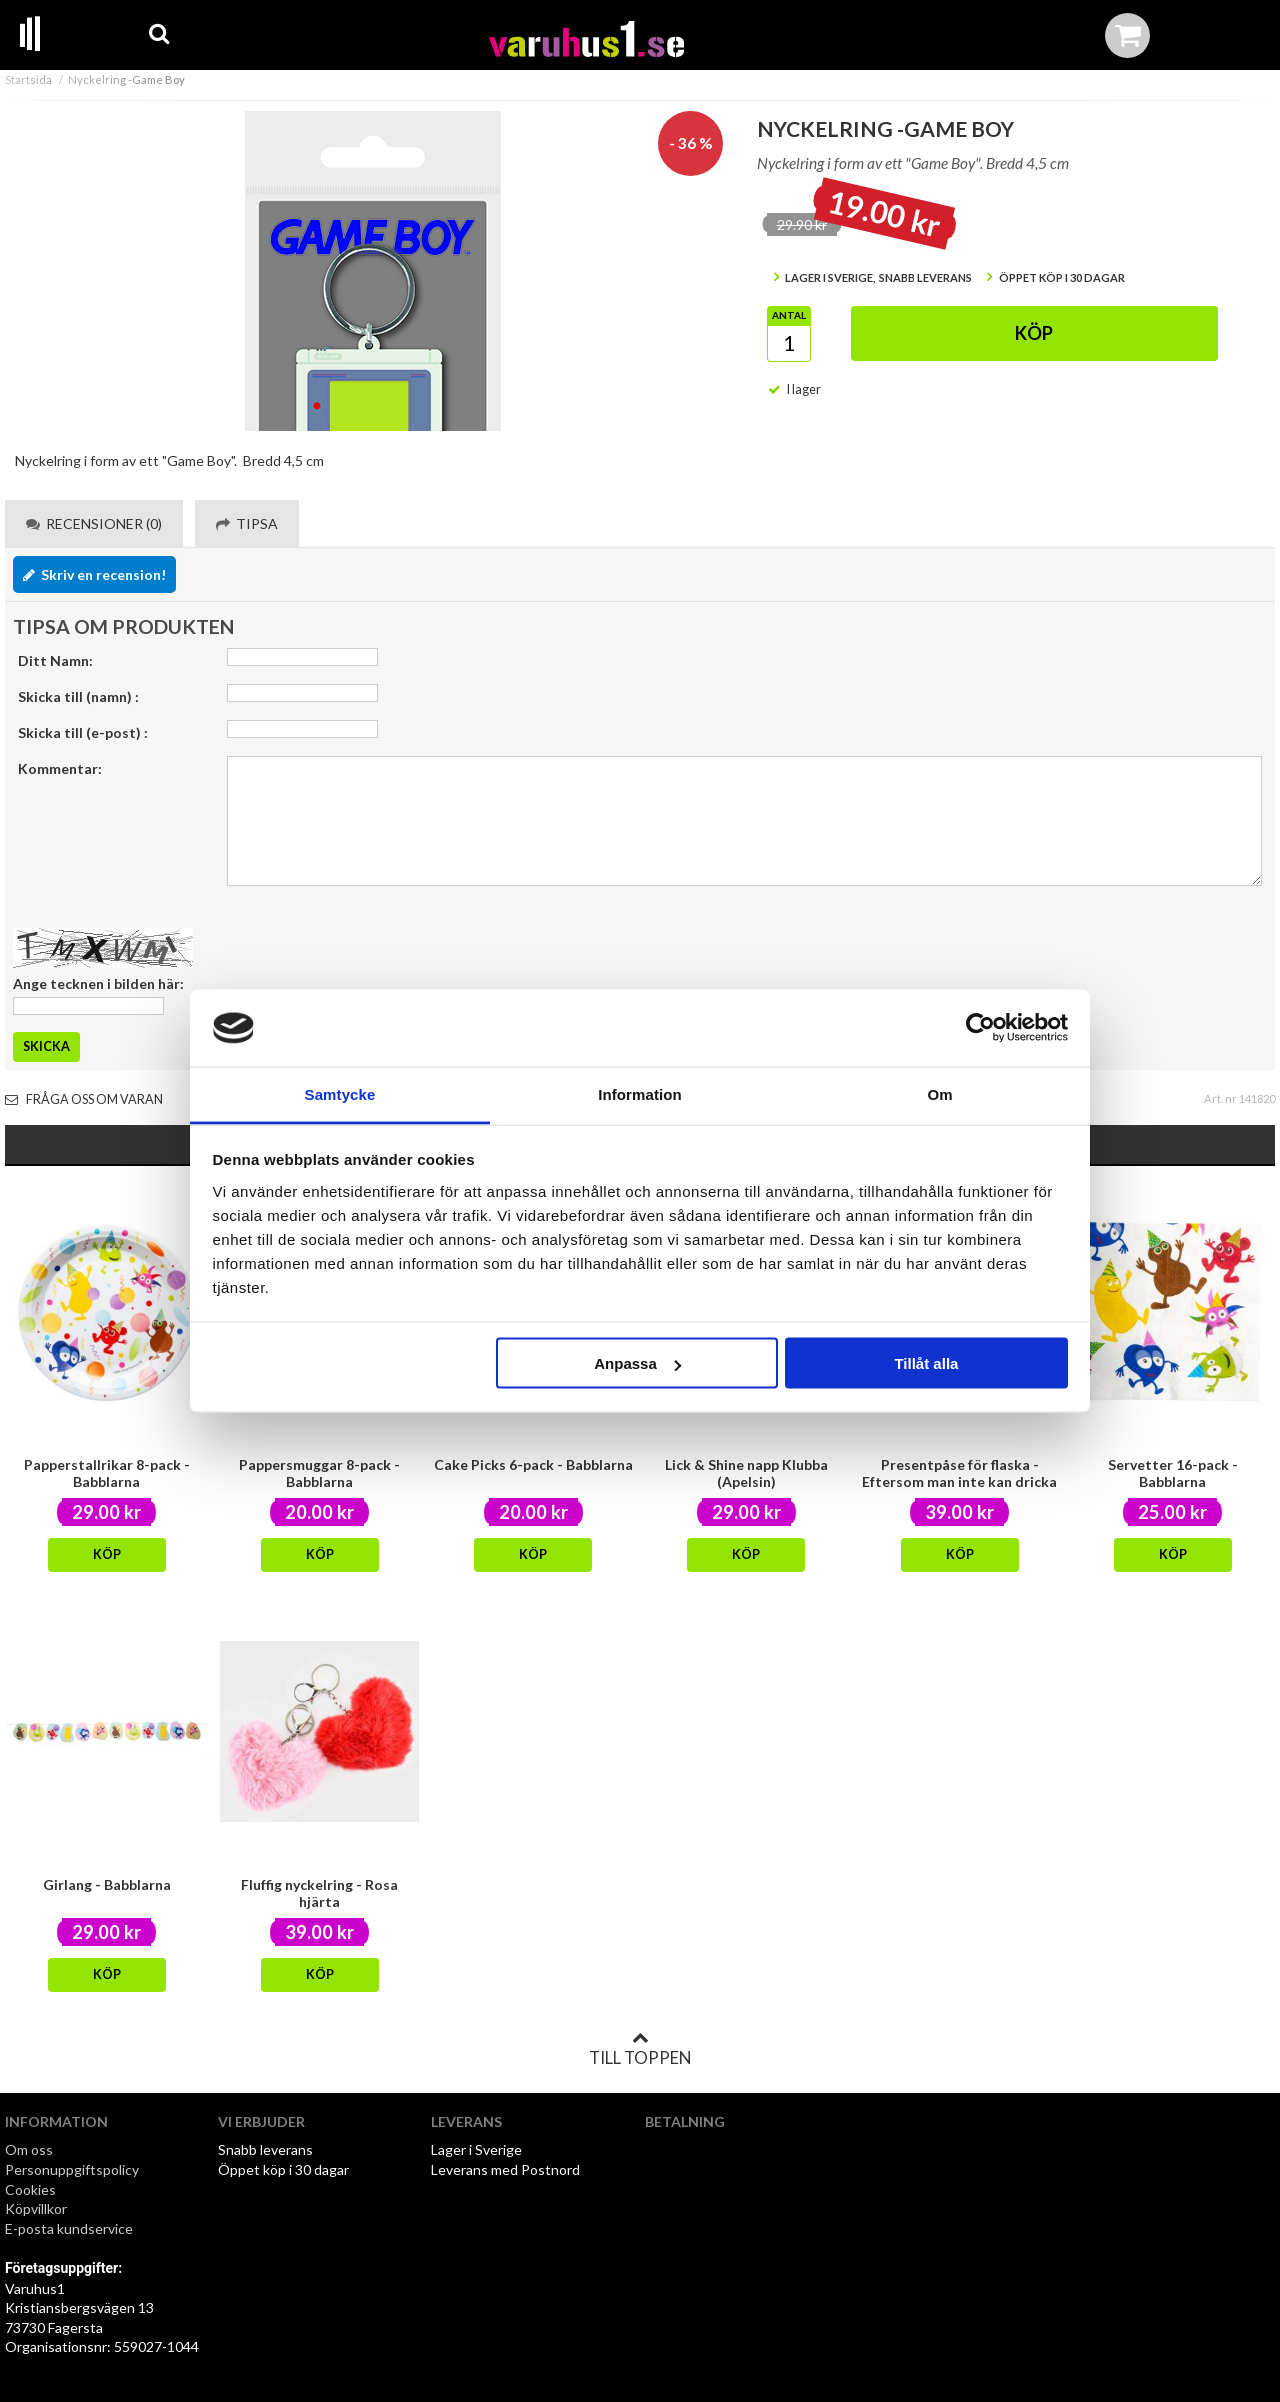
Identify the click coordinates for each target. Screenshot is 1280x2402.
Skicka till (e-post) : (83, 732)
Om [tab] (939, 1093)
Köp (1034, 333)
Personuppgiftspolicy (72, 2169)
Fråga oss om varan (84, 1099)
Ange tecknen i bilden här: (98, 983)
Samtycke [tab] (340, 1093)
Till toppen (640, 2049)
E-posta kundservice (70, 2228)
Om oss (29, 2149)
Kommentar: (60, 768)
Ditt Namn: (55, 660)
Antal (789, 315)
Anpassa (637, 1363)
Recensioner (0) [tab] (94, 523)
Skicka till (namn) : (78, 696)
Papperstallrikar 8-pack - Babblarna (107, 1473)
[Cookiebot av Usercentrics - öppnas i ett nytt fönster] (980, 1028)
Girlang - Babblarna (107, 1884)
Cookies (30, 2189)
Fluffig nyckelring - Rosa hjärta (319, 1893)
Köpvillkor (36, 2208)
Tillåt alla (926, 1363)
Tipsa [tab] (247, 523)
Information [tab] (640, 1093)
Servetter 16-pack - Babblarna (1173, 1473)
